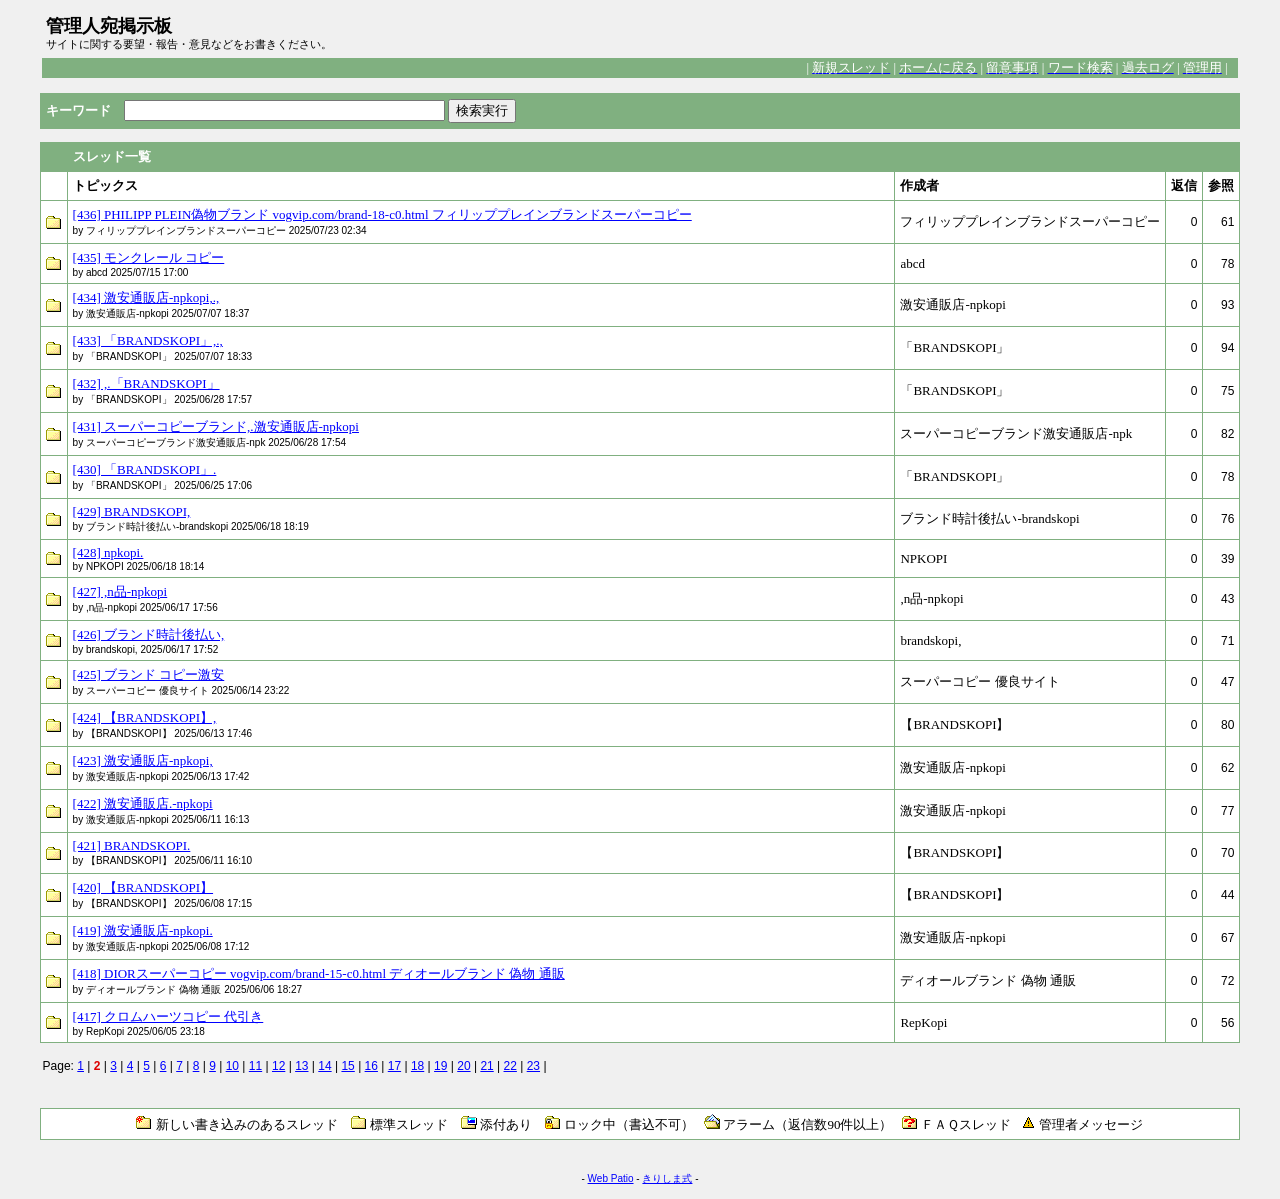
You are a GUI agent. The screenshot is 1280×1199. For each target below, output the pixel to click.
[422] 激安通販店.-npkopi (143, 803)
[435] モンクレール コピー (149, 257)
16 (371, 1066)
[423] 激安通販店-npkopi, (143, 760)
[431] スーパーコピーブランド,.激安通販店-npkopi (216, 426)
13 (301, 1066)
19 (440, 1066)
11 (255, 1066)
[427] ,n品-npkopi (120, 591)
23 (533, 1066)
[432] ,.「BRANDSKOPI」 (146, 383)
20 (463, 1066)
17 (394, 1066)
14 (324, 1066)
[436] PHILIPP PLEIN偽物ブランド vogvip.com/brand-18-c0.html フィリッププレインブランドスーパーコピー (382, 214)
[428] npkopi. (108, 552)
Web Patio (611, 1178)
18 (417, 1066)
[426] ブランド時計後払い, (149, 634)
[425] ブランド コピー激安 (149, 674)
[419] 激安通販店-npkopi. (143, 930)
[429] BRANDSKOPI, (132, 511)
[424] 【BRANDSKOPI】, (145, 717)
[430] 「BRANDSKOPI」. (145, 469)
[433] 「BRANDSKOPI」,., (148, 340)
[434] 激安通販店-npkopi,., (146, 297)
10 (232, 1066)
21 (486, 1066)
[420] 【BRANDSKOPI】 (143, 887)
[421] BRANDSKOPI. (132, 845)
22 (510, 1066)
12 (278, 1066)
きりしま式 (667, 1178)
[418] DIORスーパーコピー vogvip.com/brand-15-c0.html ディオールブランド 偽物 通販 (319, 973)
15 (347, 1066)
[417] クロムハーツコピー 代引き (168, 1016)
